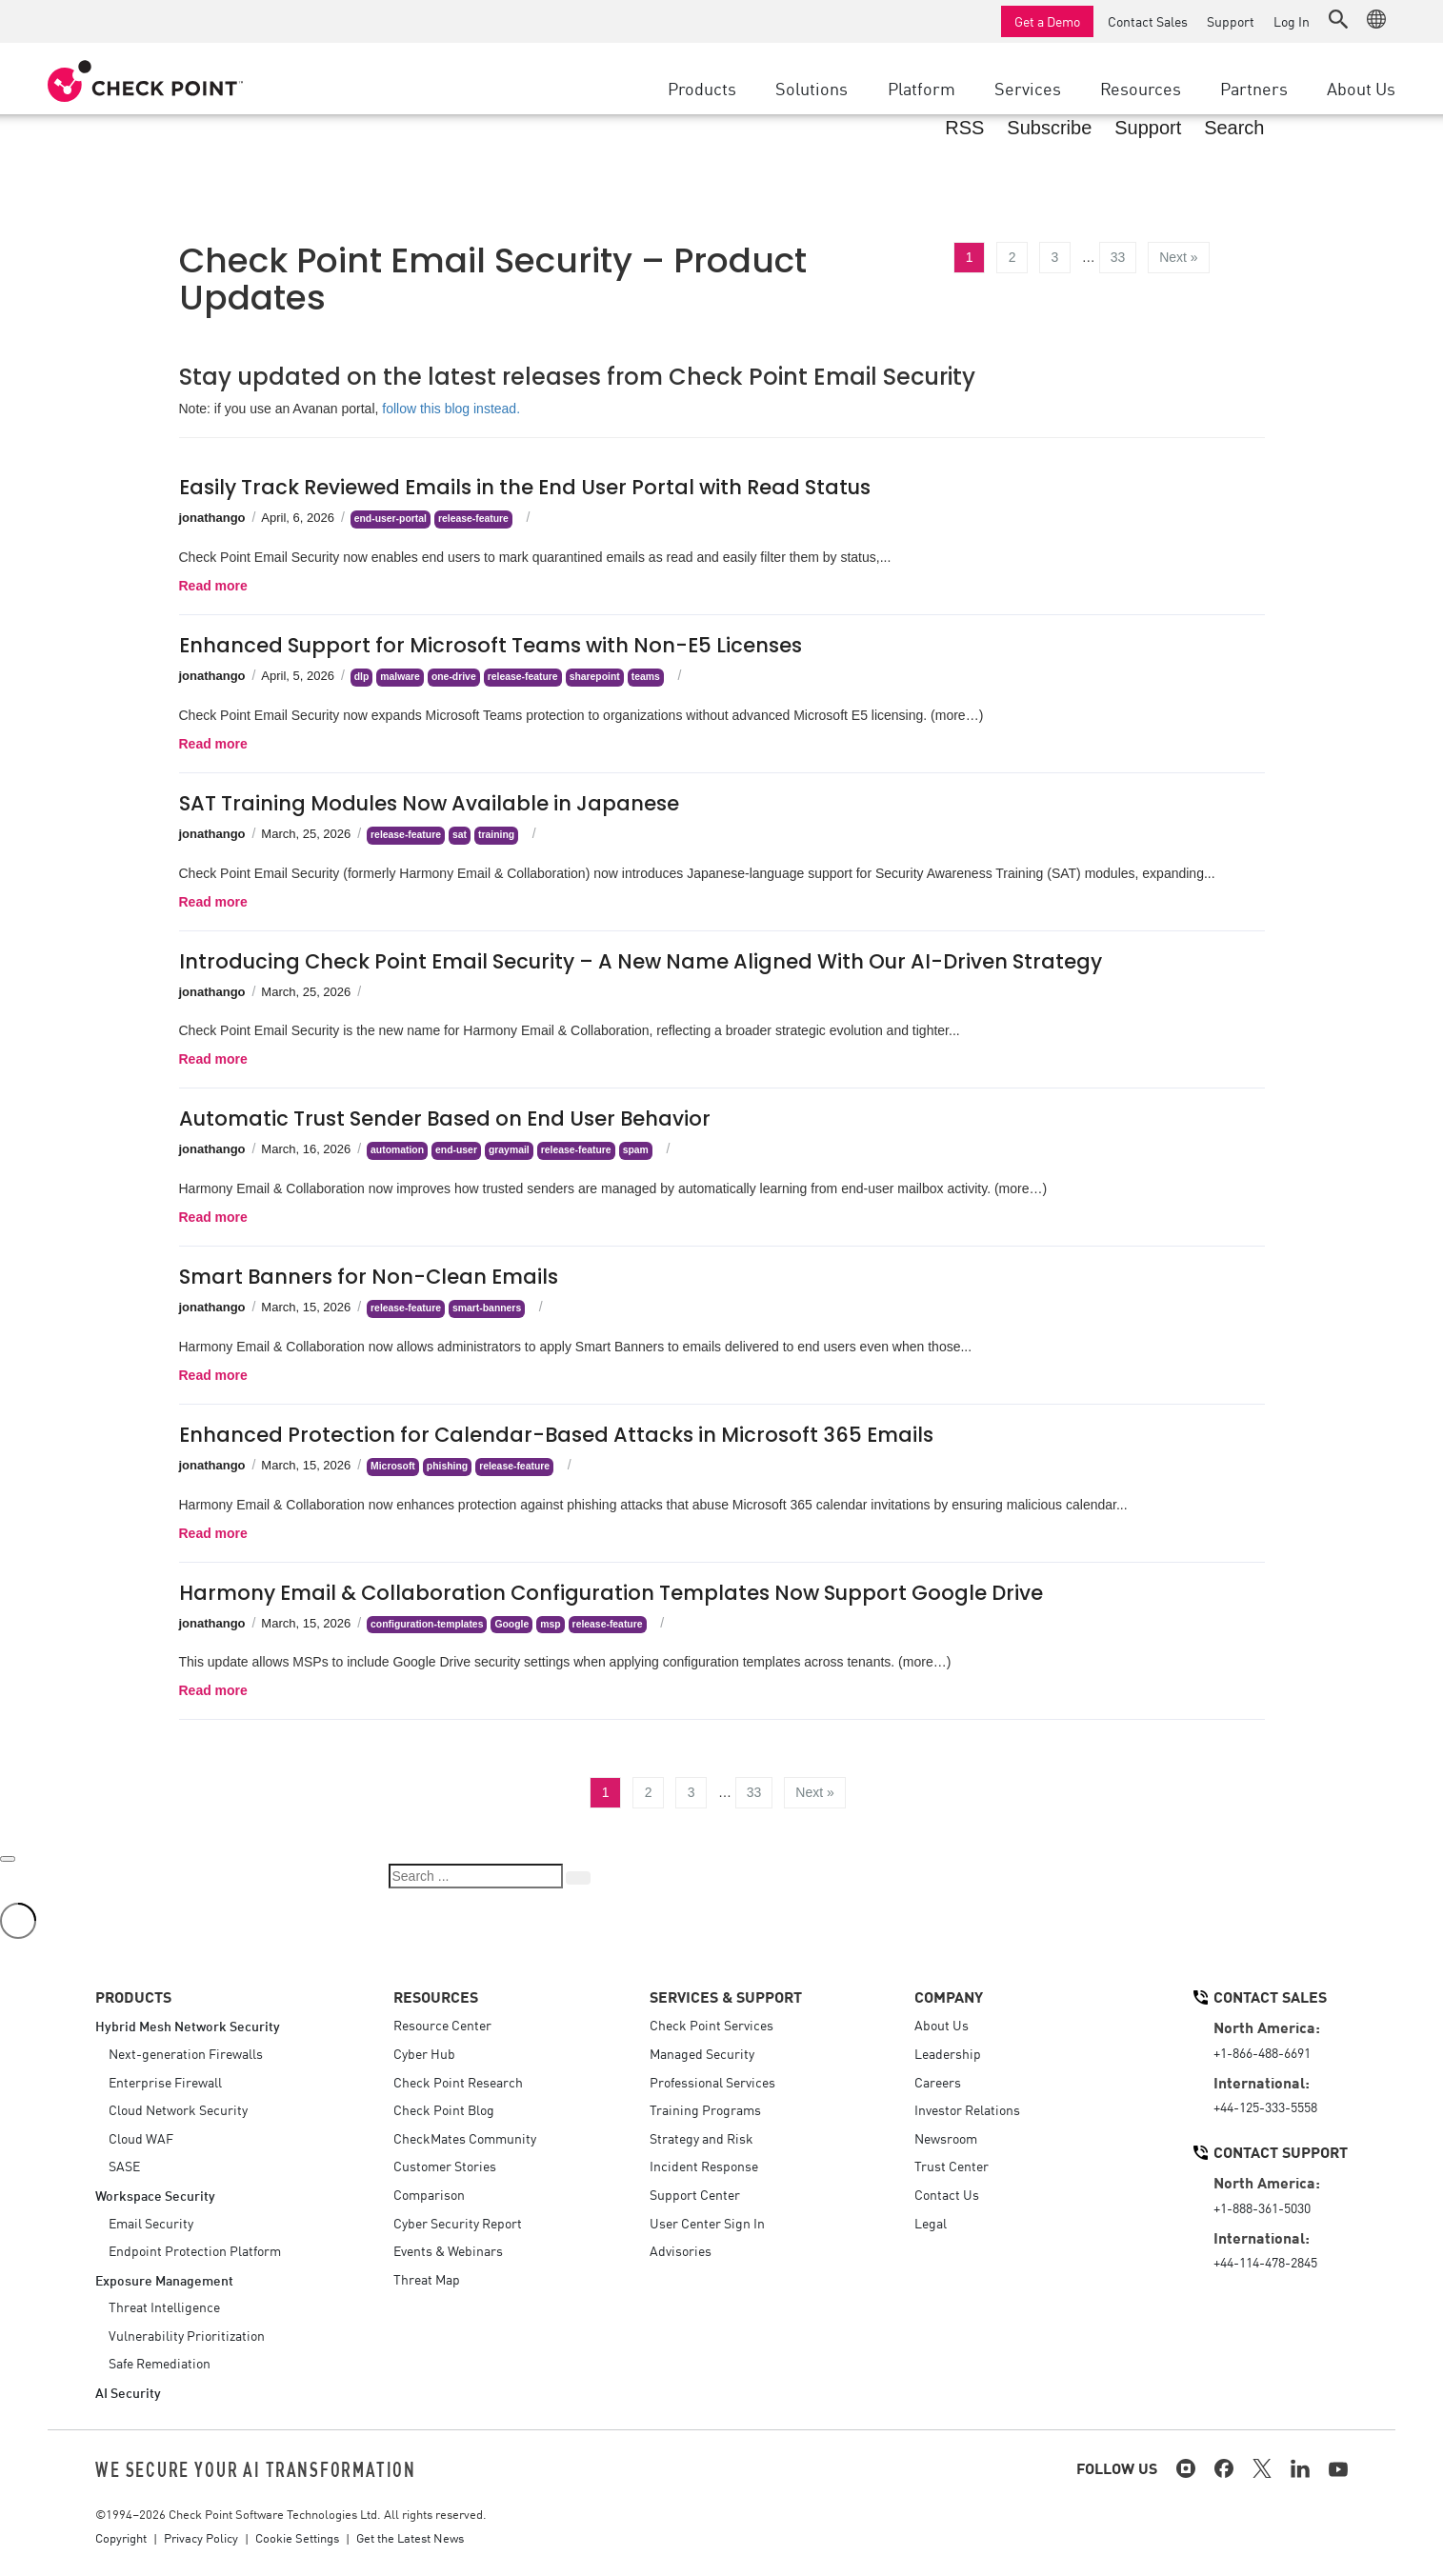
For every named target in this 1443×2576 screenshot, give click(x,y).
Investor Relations (967, 2109)
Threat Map (426, 2278)
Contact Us (946, 2194)
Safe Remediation (159, 2362)
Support (1230, 20)
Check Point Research (458, 2081)
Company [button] (948, 1996)
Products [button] (702, 87)
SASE (124, 2165)
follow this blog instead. (451, 408)
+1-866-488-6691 (1262, 2052)
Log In (1291, 20)
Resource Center (442, 2024)
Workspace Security (155, 2195)
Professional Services (712, 2081)
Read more (213, 585)
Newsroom (945, 2137)
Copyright (121, 2537)
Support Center (695, 2194)
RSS (964, 127)
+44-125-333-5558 (1265, 2106)
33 (1118, 257)
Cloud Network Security (178, 2109)
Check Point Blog (443, 2109)
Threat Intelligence (164, 2306)
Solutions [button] (811, 87)
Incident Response (704, 2165)
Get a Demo (1047, 20)
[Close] (7, 1859)
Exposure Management (164, 2279)
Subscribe (1049, 127)
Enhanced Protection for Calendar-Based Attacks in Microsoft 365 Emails (556, 1434)
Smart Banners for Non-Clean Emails (368, 1276)
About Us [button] (1361, 87)
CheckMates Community (464, 2137)
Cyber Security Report (457, 2222)
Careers (937, 2081)
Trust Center (951, 2165)
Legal (930, 2222)
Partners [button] (1254, 87)
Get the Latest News (410, 2537)
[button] (1338, 19)
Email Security (151, 2222)
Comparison (429, 2194)
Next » (1178, 257)
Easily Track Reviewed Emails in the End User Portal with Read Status (525, 487)
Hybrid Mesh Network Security (187, 2025)
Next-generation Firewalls (186, 2053)
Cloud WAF (141, 2137)
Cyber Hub (424, 2053)
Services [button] (1027, 87)
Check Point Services (711, 2024)
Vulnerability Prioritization (187, 2335)
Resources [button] (1140, 87)
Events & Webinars (448, 2250)
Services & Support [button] (726, 1996)
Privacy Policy (201, 2537)
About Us (941, 2024)
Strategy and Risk (701, 2137)
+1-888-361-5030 (1262, 2207)
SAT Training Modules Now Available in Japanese (429, 803)
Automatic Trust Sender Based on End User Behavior (445, 1118)
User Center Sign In (707, 2222)
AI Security (128, 2392)
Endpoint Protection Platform (195, 2250)
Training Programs (705, 2109)
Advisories (680, 2250)
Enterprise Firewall (165, 2081)
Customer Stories (444, 2165)
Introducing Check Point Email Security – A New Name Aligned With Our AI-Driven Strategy (640, 961)
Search (1234, 127)
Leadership (947, 2053)
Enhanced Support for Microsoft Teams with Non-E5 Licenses (490, 645)
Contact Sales (1148, 20)
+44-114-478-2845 (1265, 2261)
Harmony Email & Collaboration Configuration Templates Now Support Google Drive (611, 1593)
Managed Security (702, 2053)
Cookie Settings (297, 2537)
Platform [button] (921, 87)
